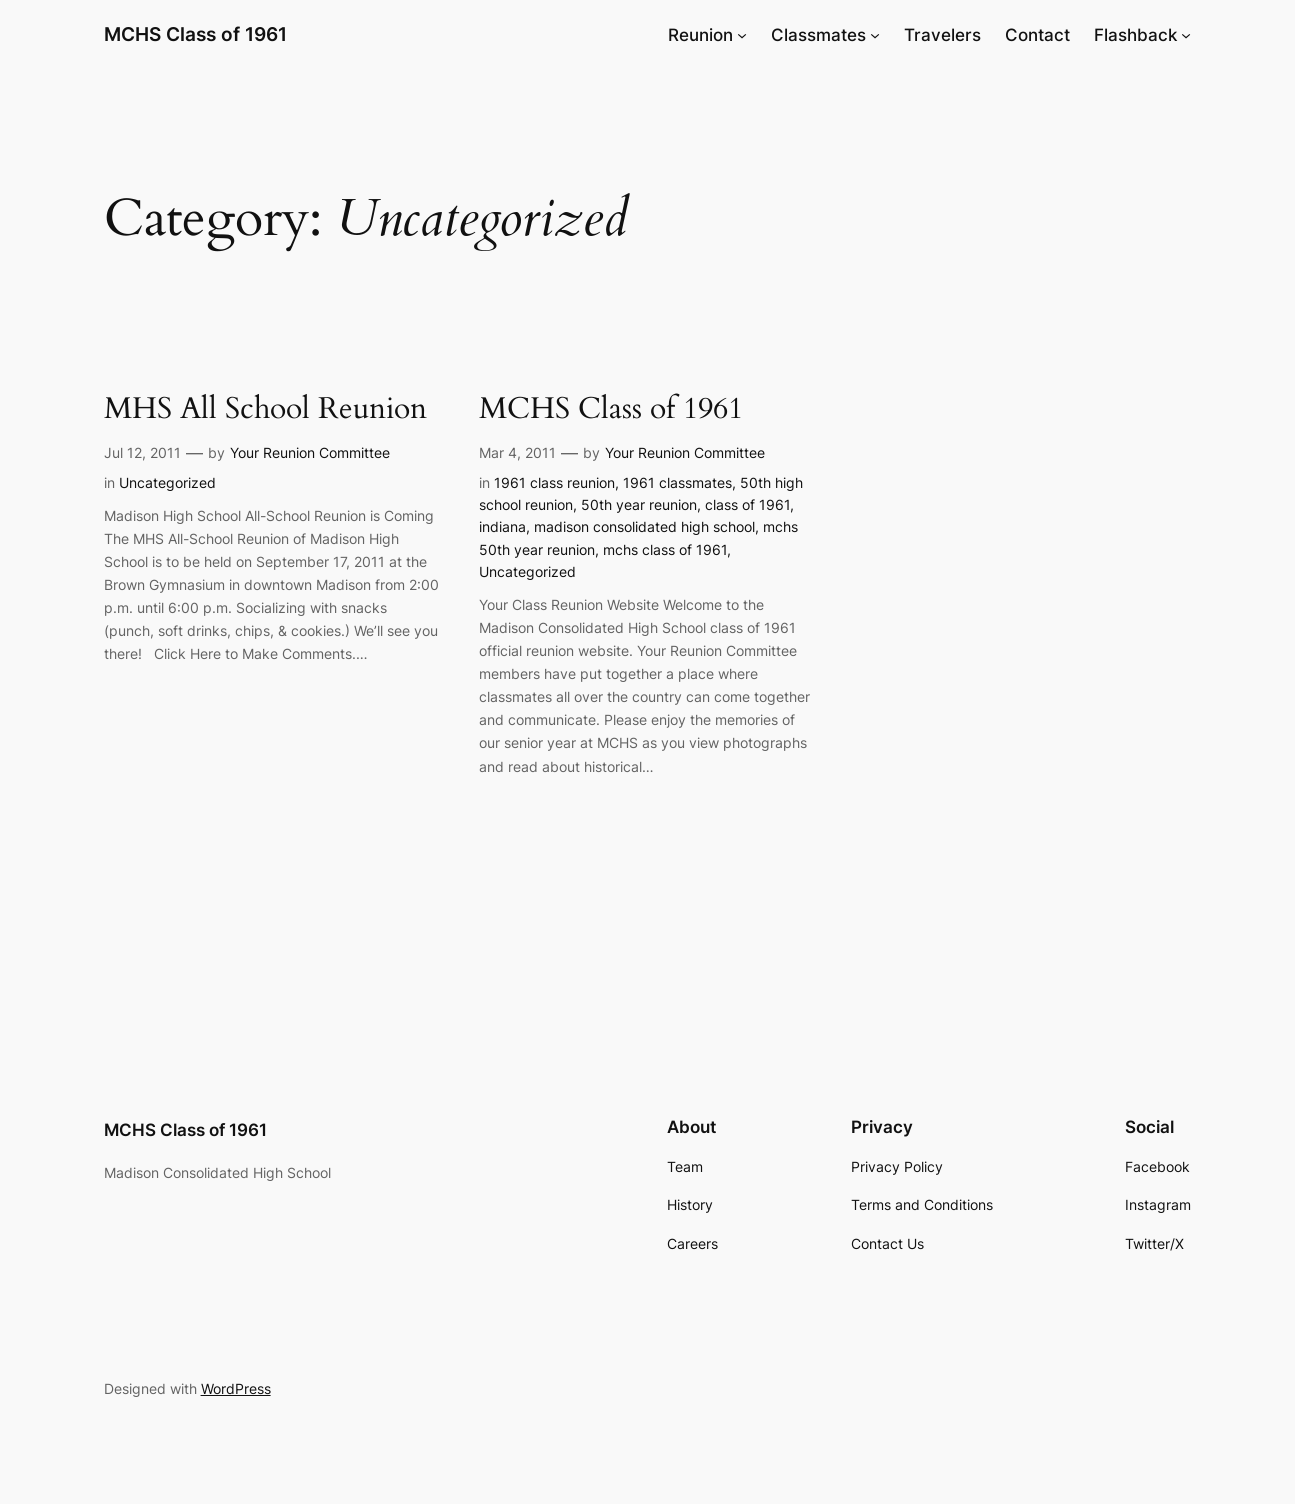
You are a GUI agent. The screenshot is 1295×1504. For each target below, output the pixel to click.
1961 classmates (677, 482)
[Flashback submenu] (1186, 35)
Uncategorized (167, 482)
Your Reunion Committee (310, 452)
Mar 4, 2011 (517, 452)
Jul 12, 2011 (142, 452)
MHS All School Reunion (265, 410)
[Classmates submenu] (875, 35)
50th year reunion (639, 504)
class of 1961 (747, 504)
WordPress (236, 1388)
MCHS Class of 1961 (195, 34)
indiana (502, 526)
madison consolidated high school (644, 526)
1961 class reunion (554, 482)
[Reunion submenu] (742, 35)
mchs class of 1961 (665, 549)
